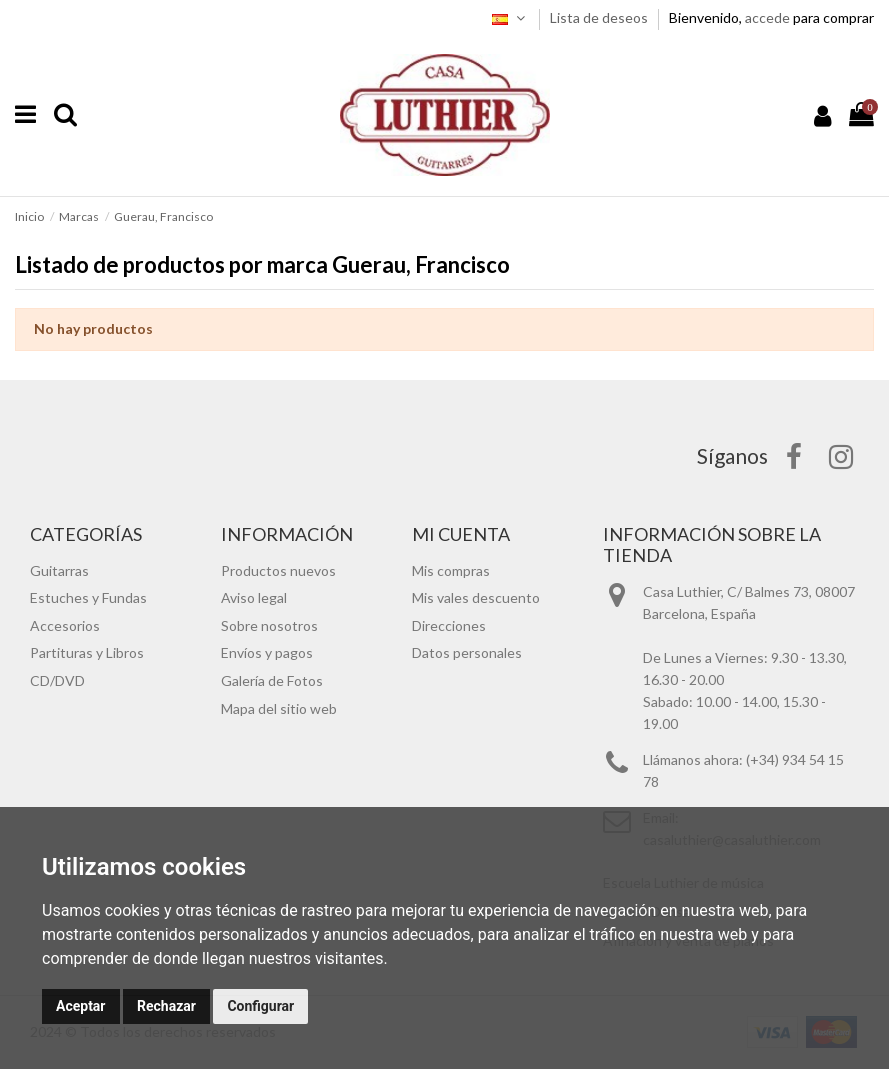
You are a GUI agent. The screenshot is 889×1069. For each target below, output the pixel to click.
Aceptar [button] (81, 1006)
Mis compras (451, 570)
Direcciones (449, 625)
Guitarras (59, 570)
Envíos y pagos (267, 652)
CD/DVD (57, 680)
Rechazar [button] (166, 1006)
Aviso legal (254, 597)
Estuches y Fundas (88, 597)
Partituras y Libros (87, 652)
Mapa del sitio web (279, 708)
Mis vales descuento (476, 597)
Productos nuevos (278, 570)
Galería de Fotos (272, 680)
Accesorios (65, 625)
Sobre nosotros (269, 625)
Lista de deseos (600, 17)
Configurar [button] (260, 1006)
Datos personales (467, 652)
